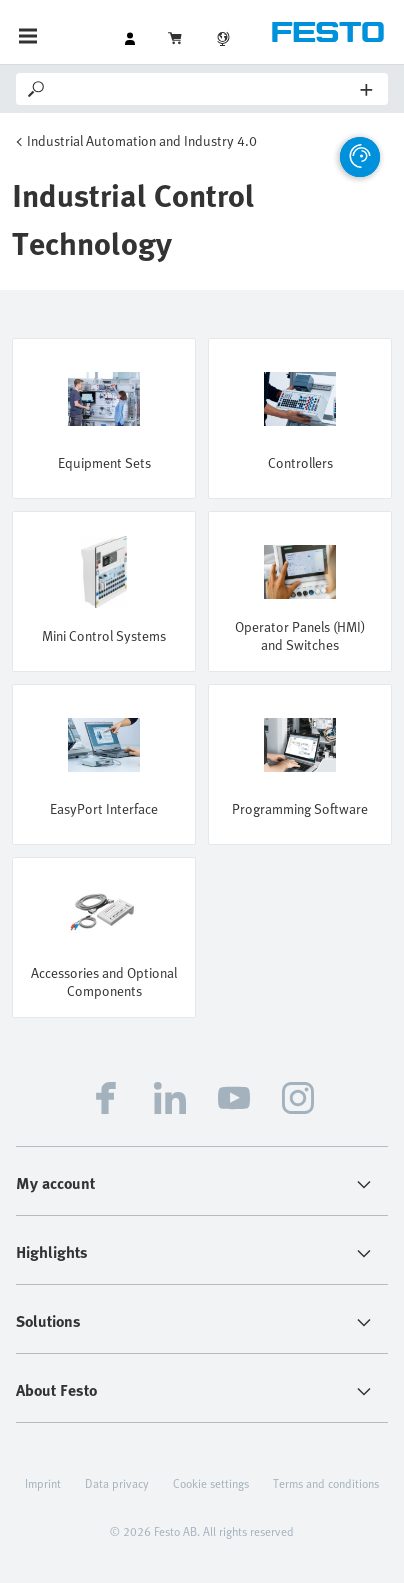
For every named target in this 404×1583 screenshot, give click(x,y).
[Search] (204, 89)
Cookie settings (211, 1483)
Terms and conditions (326, 1483)
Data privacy (117, 1483)
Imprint (43, 1483)
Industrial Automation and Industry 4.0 (142, 140)
